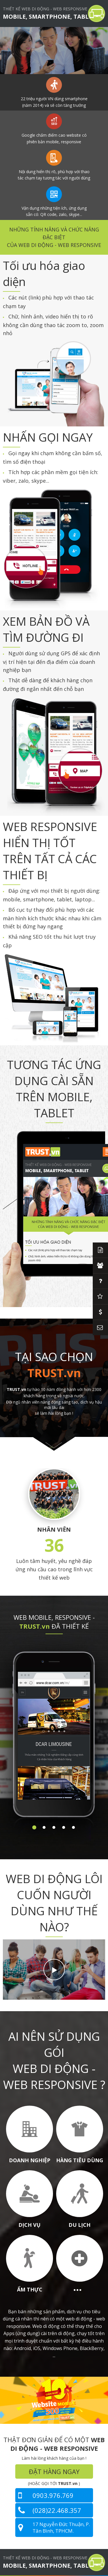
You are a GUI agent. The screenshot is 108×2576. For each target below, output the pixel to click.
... (77, 2287)
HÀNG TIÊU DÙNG (79, 2160)
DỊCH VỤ (29, 2224)
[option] (54, 50)
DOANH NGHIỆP (29, 2160)
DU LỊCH (79, 2224)
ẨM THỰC (29, 2289)
